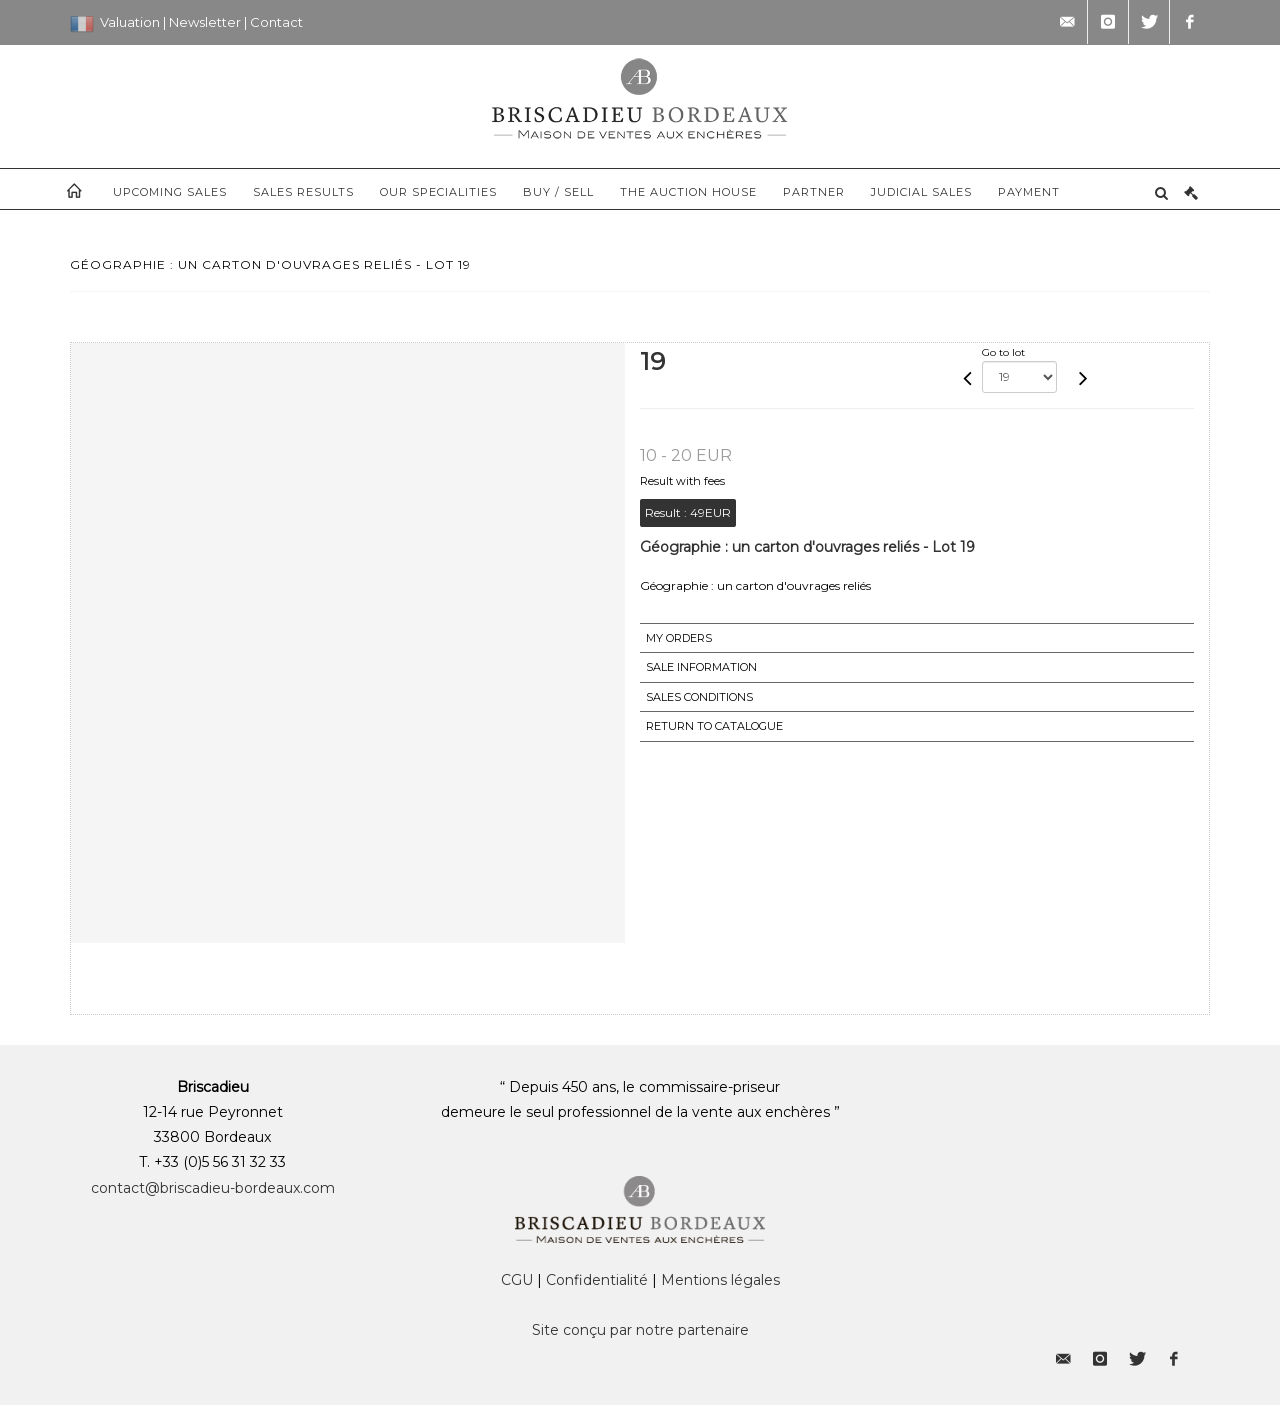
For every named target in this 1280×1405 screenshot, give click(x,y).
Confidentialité (597, 1280)
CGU (517, 1280)
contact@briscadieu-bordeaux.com (213, 1188)
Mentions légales (720, 1280)
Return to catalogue (714, 726)
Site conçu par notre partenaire (640, 1330)
